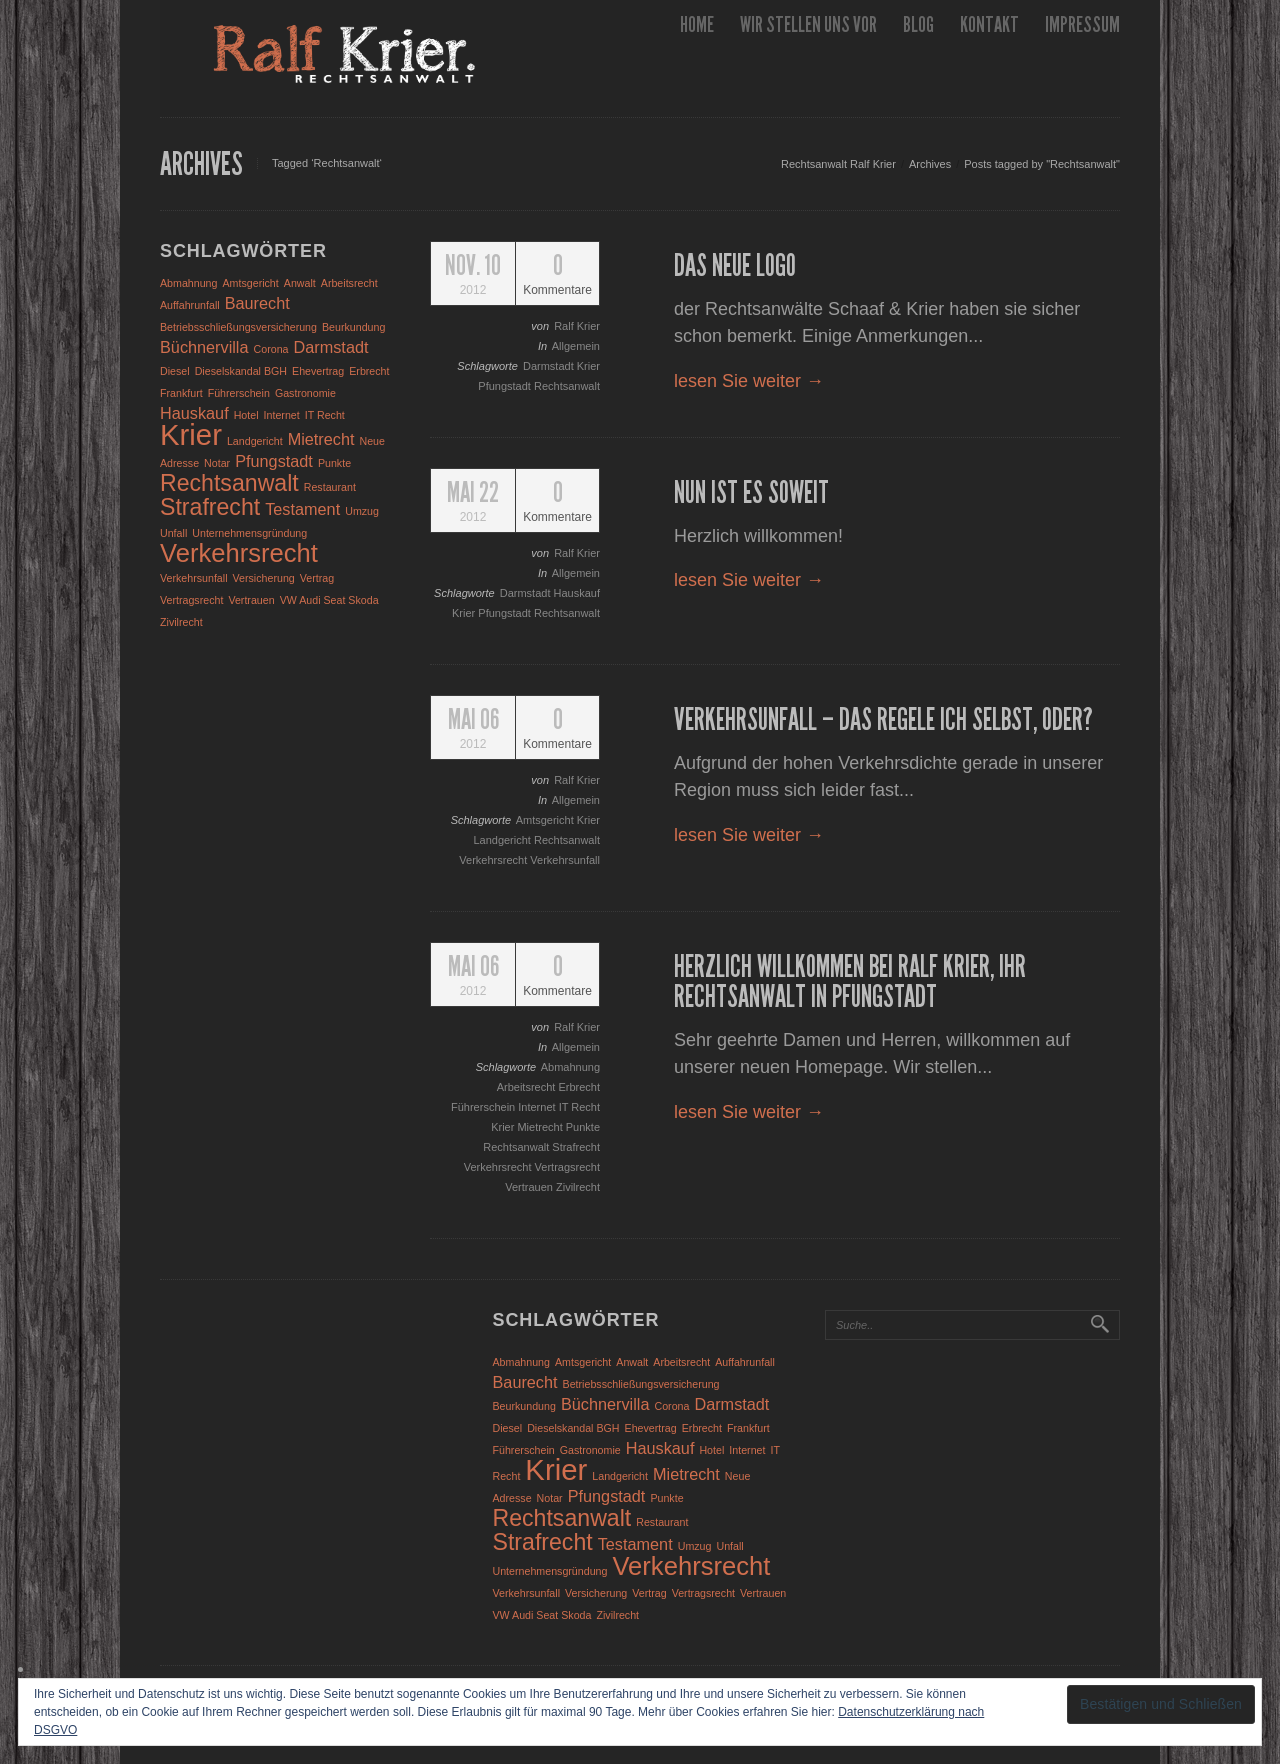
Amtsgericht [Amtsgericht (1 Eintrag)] (251, 283)
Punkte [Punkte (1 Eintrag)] (334, 463)
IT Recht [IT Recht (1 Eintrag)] (325, 415)
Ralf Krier (577, 326)
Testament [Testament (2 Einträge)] (302, 509)
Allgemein (576, 346)
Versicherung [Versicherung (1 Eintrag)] (264, 578)
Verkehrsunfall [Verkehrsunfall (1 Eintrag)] (194, 578)
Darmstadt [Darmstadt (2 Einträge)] (331, 347)
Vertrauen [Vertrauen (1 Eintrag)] (251, 600)
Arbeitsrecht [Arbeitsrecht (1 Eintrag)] (349, 283)
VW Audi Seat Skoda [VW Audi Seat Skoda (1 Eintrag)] (329, 600)
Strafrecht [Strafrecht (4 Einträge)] (210, 507)
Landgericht (503, 840)
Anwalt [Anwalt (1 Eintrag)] (300, 283)
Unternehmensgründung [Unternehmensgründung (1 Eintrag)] (249, 533)
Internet (538, 1107)
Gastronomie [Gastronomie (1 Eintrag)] (305, 393)
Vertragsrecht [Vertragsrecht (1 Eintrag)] (191, 600)
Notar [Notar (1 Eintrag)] (217, 463)
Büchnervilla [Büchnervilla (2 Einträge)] (204, 347)
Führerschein (484, 1107)
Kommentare (557, 274)
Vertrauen (530, 1187)
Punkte (583, 1127)
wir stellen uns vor (808, 24)
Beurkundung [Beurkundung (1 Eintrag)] (353, 327)
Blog (918, 24)
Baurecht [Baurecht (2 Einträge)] (257, 303)
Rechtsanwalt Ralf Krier (838, 164)
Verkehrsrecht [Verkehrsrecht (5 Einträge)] (239, 553)
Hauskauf (577, 593)
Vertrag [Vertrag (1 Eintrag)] (317, 578)
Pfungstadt (506, 386)
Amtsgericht (546, 820)
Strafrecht (576, 1147)
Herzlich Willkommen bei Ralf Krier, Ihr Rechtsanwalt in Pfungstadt (850, 982)
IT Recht (579, 1107)
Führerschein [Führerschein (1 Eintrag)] (239, 393)
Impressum (1082, 24)
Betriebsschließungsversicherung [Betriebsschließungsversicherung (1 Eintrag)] (238, 327)
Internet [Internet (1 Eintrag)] (282, 415)
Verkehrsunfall (565, 860)
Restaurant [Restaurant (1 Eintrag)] (330, 487)
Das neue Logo (735, 266)
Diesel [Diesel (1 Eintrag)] (175, 371)
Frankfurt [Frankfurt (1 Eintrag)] (181, 393)
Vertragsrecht (567, 1167)
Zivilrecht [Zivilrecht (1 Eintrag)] (181, 622)
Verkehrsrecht (494, 860)
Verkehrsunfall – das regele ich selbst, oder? (883, 720)
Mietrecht (541, 1127)
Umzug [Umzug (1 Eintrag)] (362, 511)
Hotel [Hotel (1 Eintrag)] (246, 415)
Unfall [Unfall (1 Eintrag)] (173, 533)
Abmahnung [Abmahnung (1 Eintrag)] (188, 283)
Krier (588, 366)
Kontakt (989, 24)
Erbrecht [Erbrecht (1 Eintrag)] (369, 371)
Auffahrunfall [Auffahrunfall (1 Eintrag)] (190, 305)
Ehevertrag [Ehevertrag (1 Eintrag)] (318, 371)
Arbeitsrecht (528, 1087)
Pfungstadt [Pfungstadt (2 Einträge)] (274, 461)
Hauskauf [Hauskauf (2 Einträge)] (194, 413)
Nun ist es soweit (751, 493)
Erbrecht (579, 1087)
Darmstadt (550, 366)
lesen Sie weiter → (749, 381)
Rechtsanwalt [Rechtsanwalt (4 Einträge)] (229, 483)
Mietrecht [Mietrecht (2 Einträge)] (321, 439)
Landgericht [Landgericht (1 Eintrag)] (255, 441)
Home (697, 24)
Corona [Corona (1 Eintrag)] (271, 349)
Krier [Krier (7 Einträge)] (191, 434)
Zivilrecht (578, 1187)
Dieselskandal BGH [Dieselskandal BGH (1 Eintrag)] (241, 371)
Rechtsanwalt (567, 386)
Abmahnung (570, 1067)
